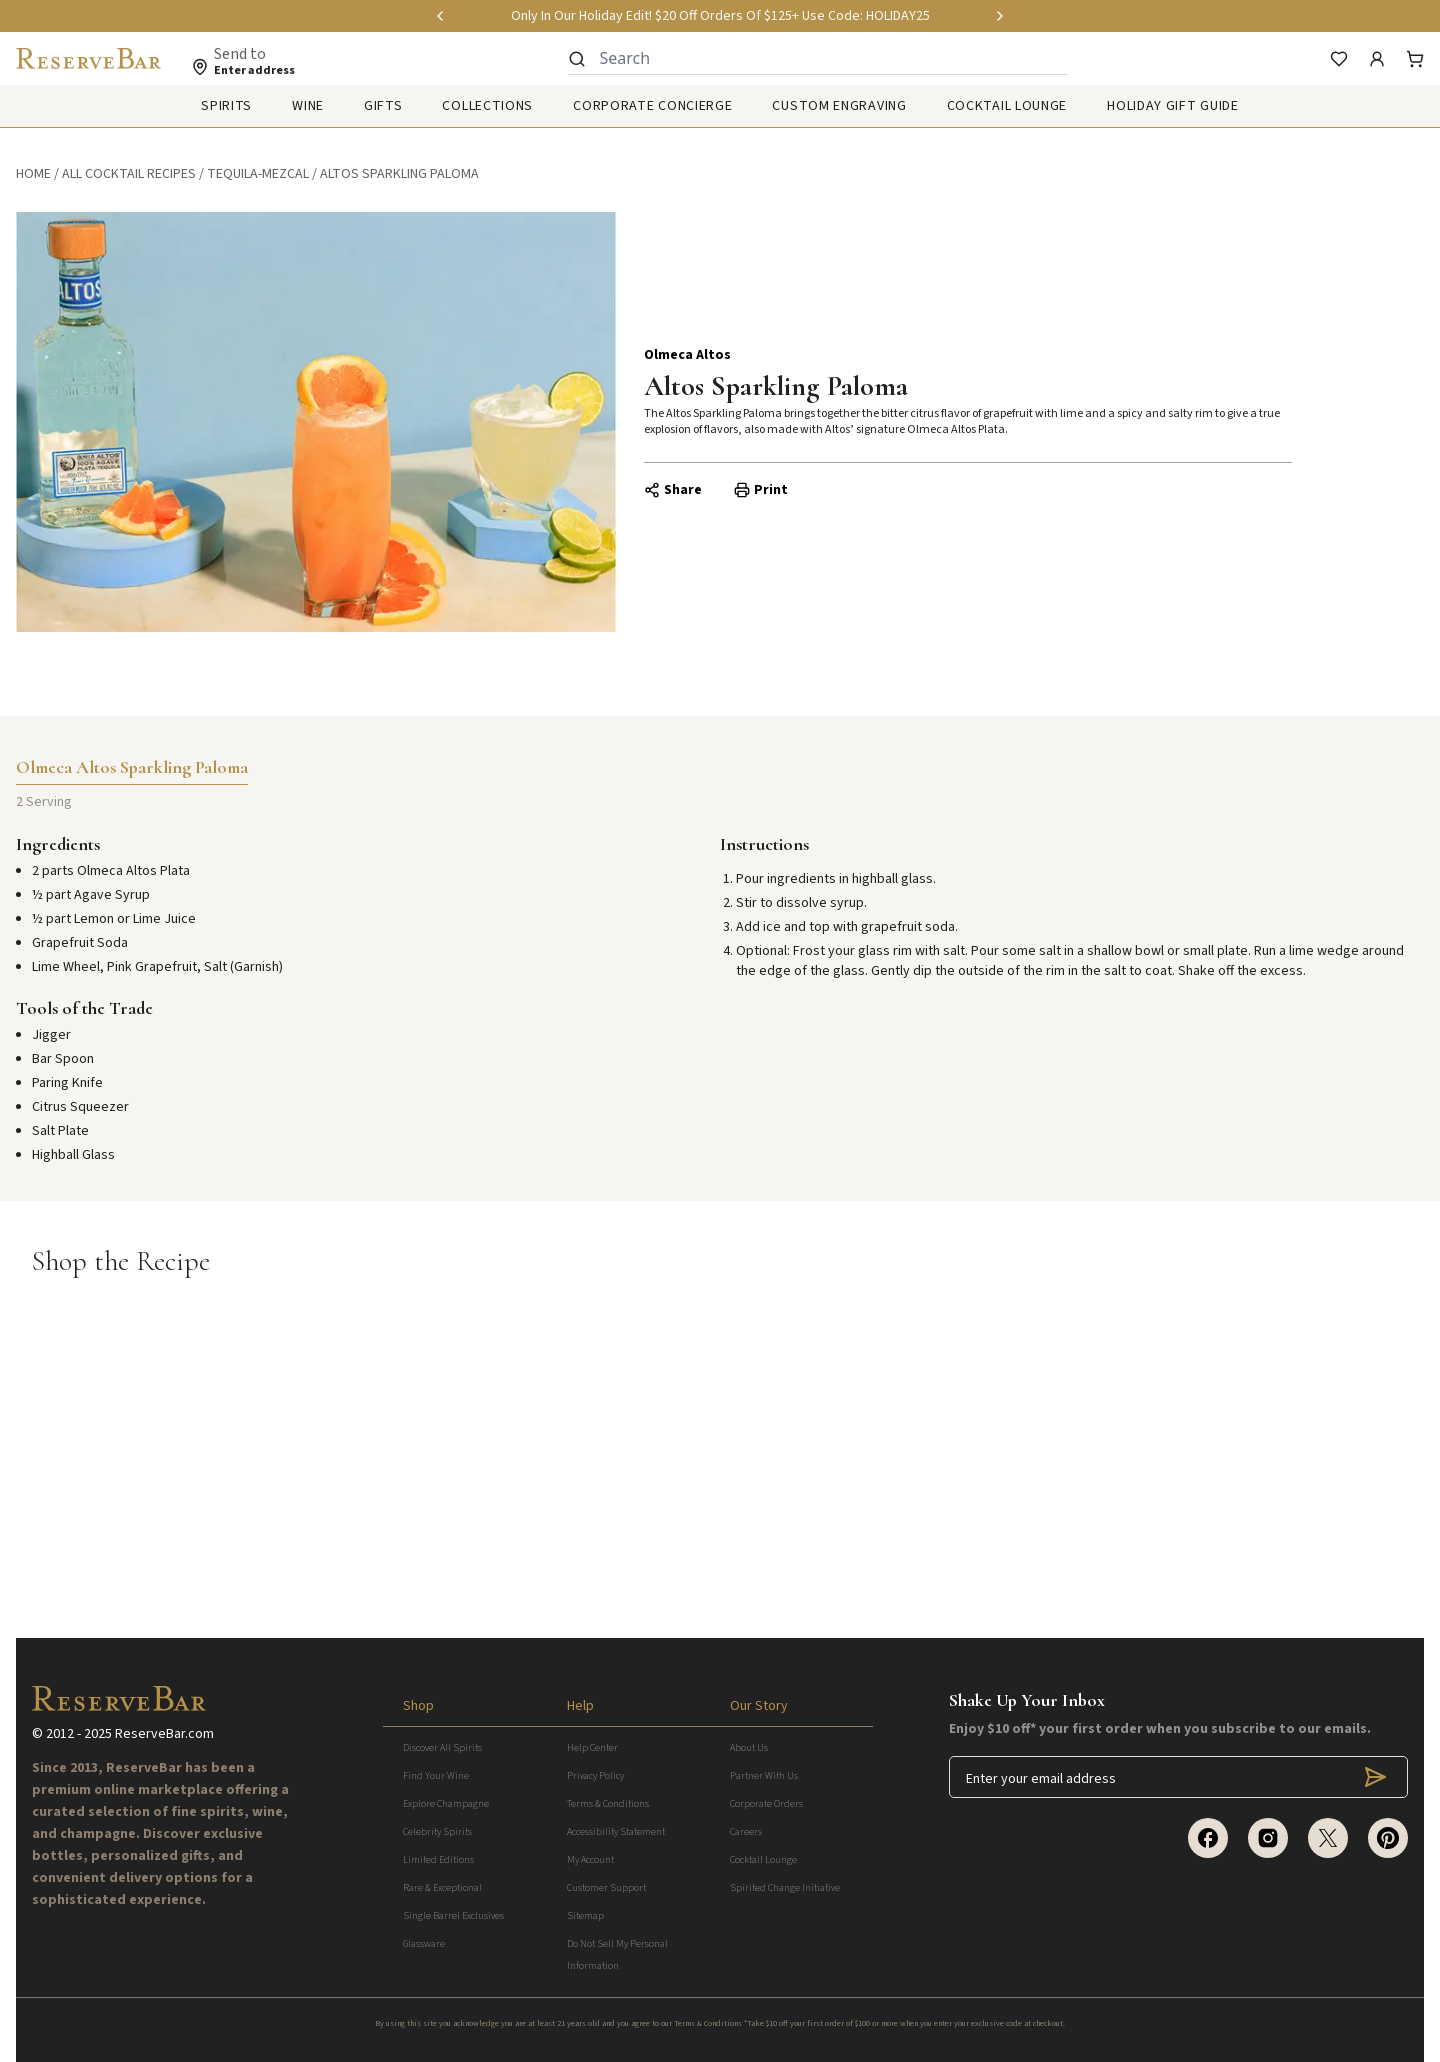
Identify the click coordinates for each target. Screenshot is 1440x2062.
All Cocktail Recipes (129, 174)
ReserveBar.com (164, 1734)
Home (33, 174)
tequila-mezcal (258, 174)
